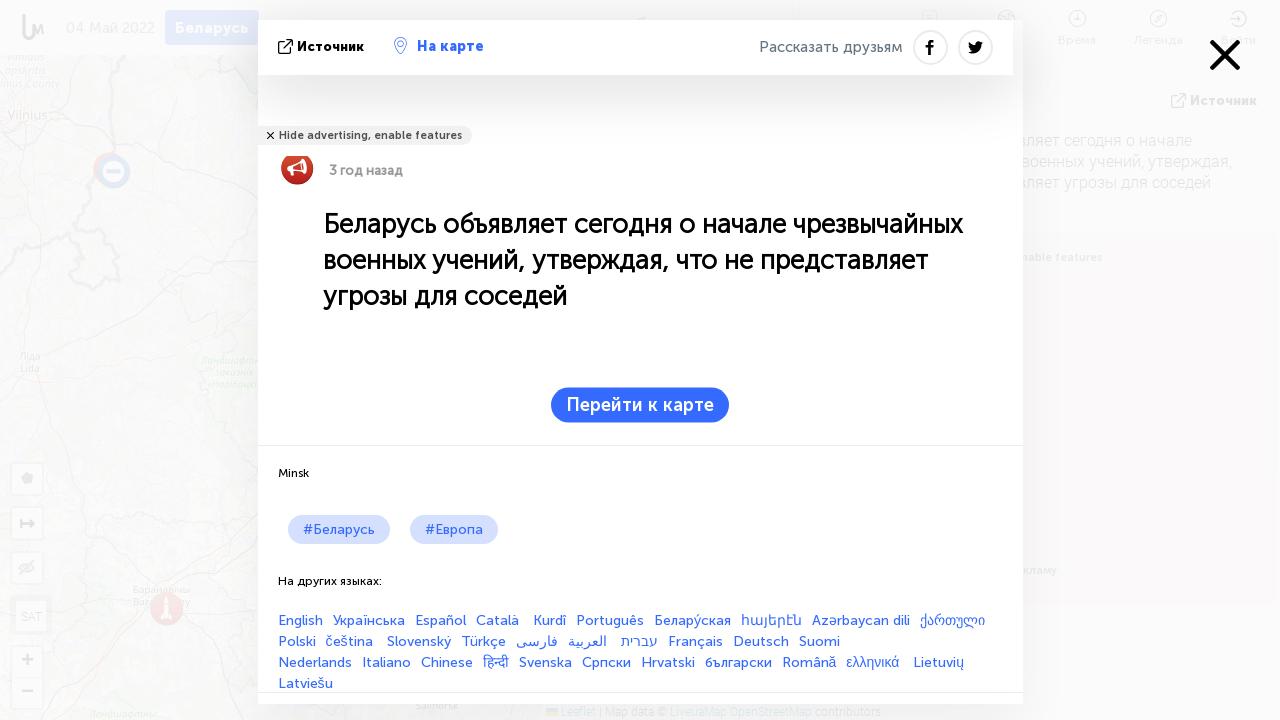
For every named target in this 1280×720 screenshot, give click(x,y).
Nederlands (315, 662)
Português (610, 620)
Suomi (819, 641)
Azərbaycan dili (861, 620)
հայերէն (771, 620)
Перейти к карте (640, 405)
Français (695, 641)
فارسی (537, 641)
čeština (351, 641)
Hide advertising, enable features (370, 135)
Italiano (386, 662)
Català (499, 620)
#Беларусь (339, 529)
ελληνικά (874, 662)
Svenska (545, 662)
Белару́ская (692, 620)
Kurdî (549, 620)
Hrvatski (668, 662)
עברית (639, 641)
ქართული (952, 620)
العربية (589, 641)
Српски (606, 662)
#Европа (454, 529)
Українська (369, 620)
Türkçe (483, 641)
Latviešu (305, 683)
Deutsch (761, 641)
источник (323, 46)
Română (809, 662)
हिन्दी (496, 662)
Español (440, 620)
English (300, 620)
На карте (439, 46)
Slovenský (419, 641)
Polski (297, 641)
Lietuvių (938, 662)
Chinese (447, 662)
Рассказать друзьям (831, 47)
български (738, 662)
